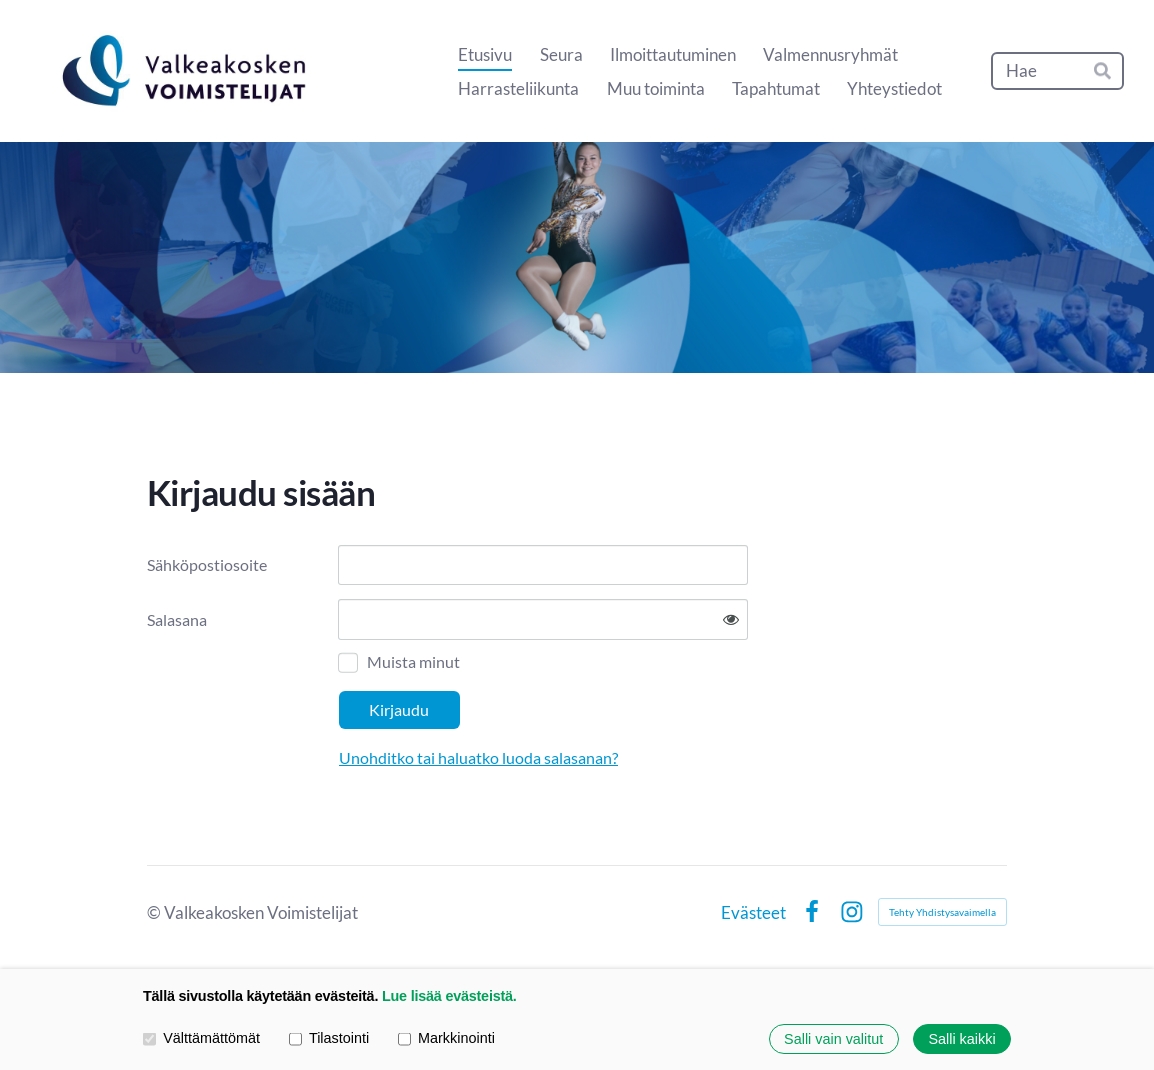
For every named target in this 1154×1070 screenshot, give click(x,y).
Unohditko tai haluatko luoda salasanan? (478, 757)
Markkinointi (446, 1039)
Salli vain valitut (833, 1039)
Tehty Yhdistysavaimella (942, 912)
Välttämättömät (201, 1039)
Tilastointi (329, 1039)
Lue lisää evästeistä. (449, 996)
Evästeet (753, 912)
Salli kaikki (961, 1039)
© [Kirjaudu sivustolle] (155, 912)
